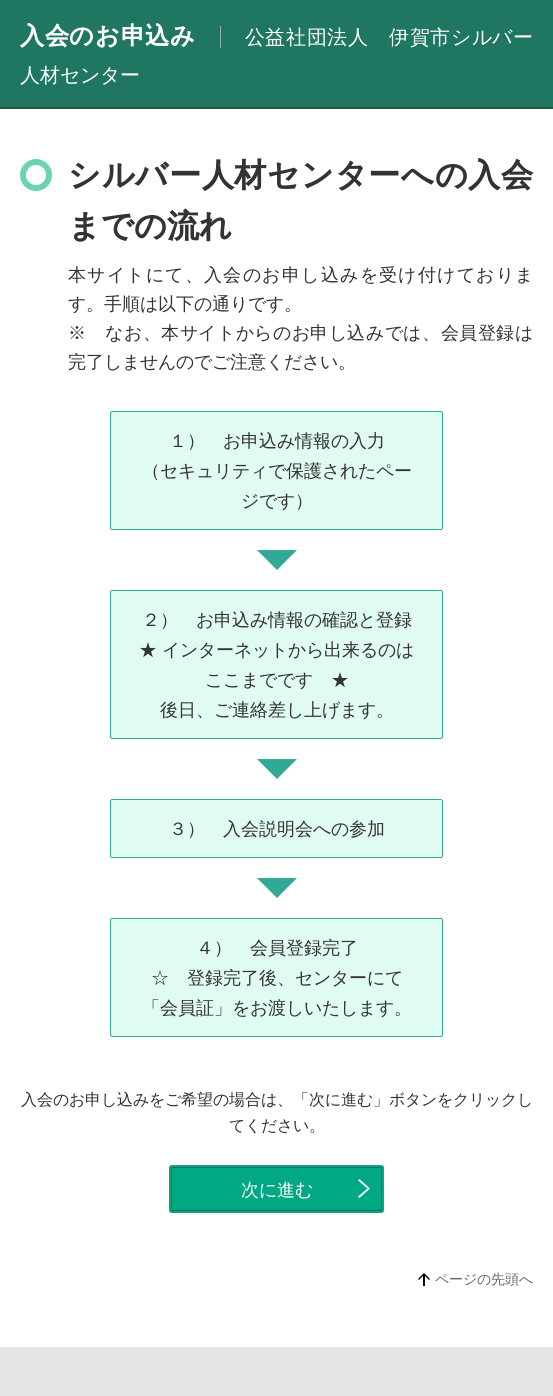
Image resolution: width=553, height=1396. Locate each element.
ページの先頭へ (484, 1279)
